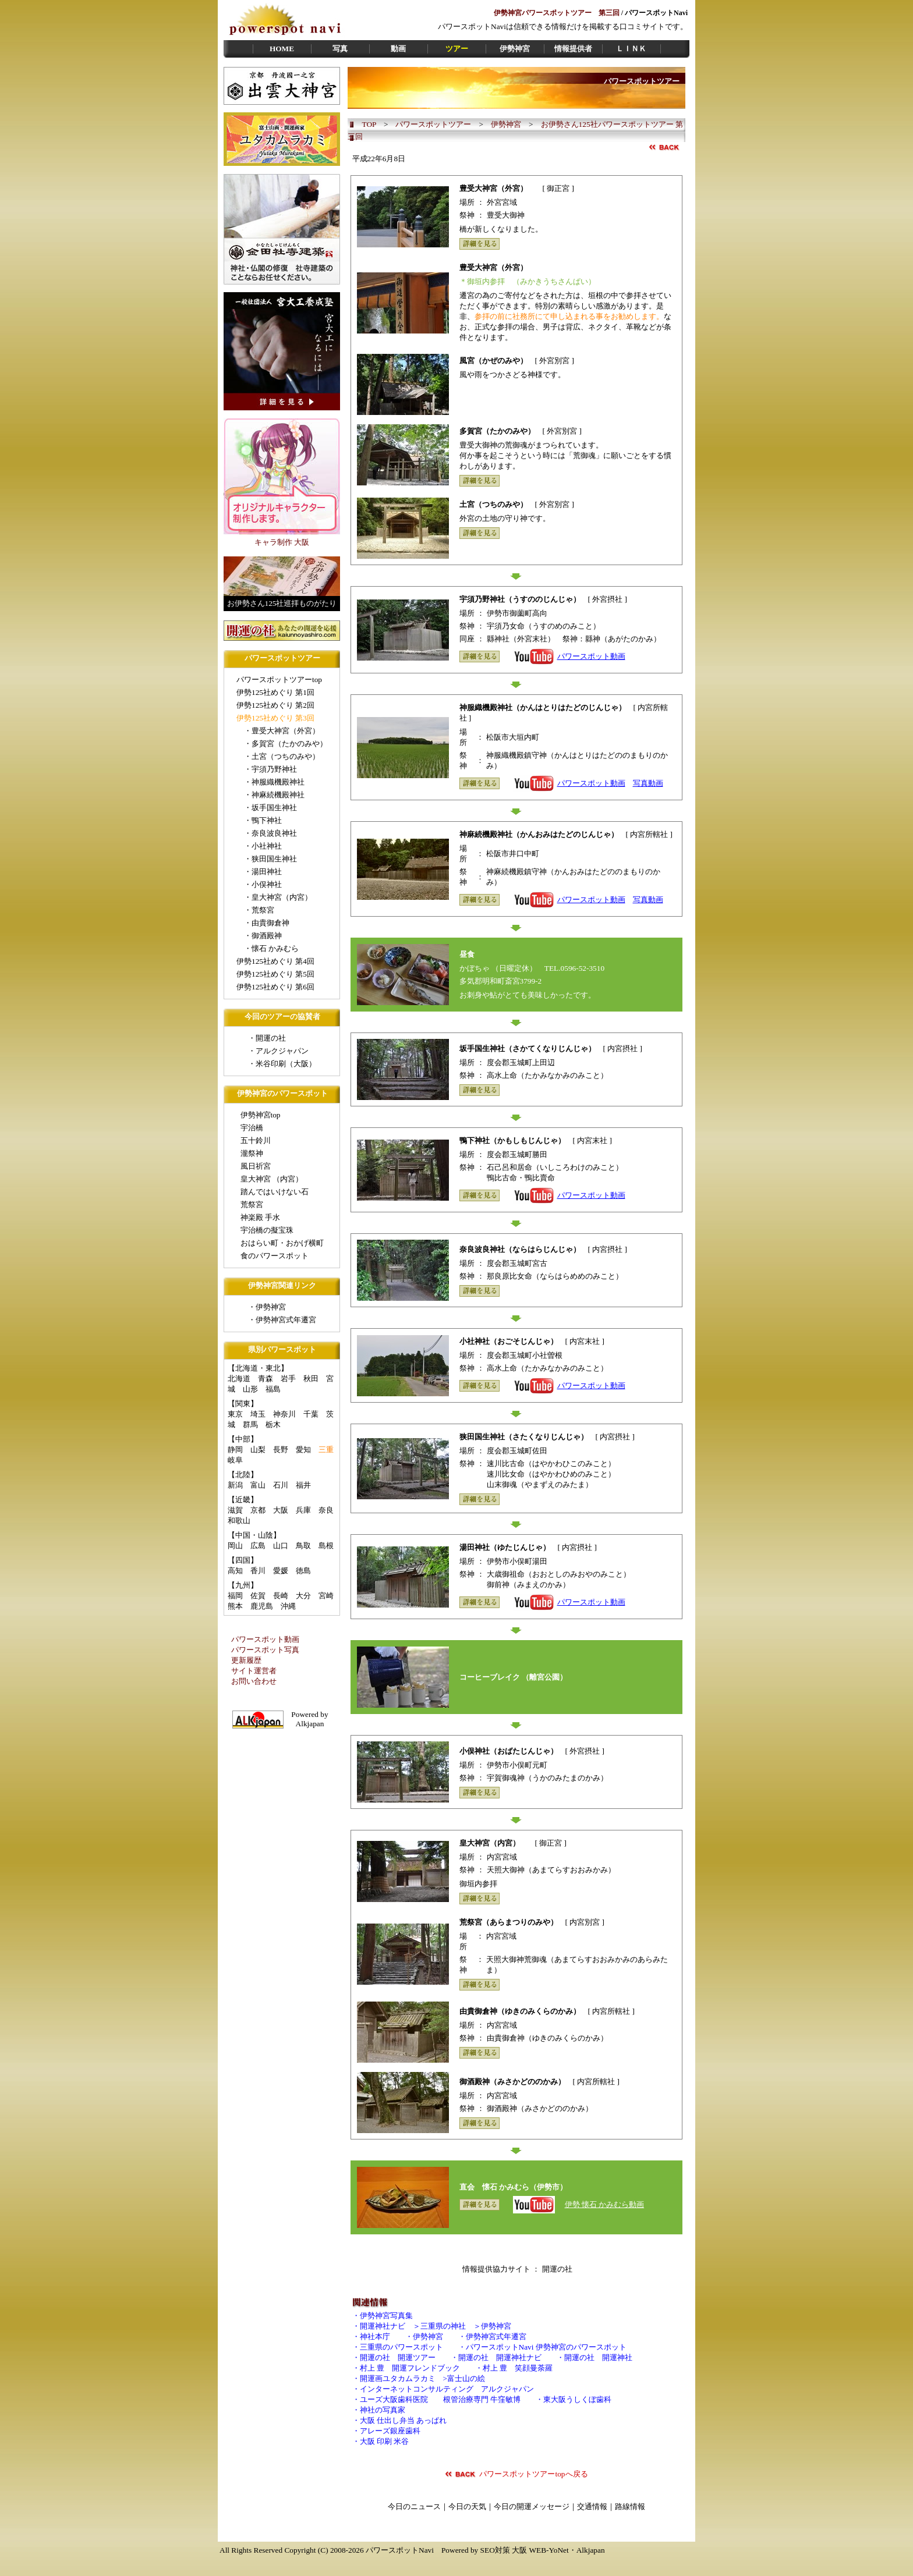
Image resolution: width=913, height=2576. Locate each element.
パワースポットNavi (400, 2550)
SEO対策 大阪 (504, 2550)
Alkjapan (590, 2550)
